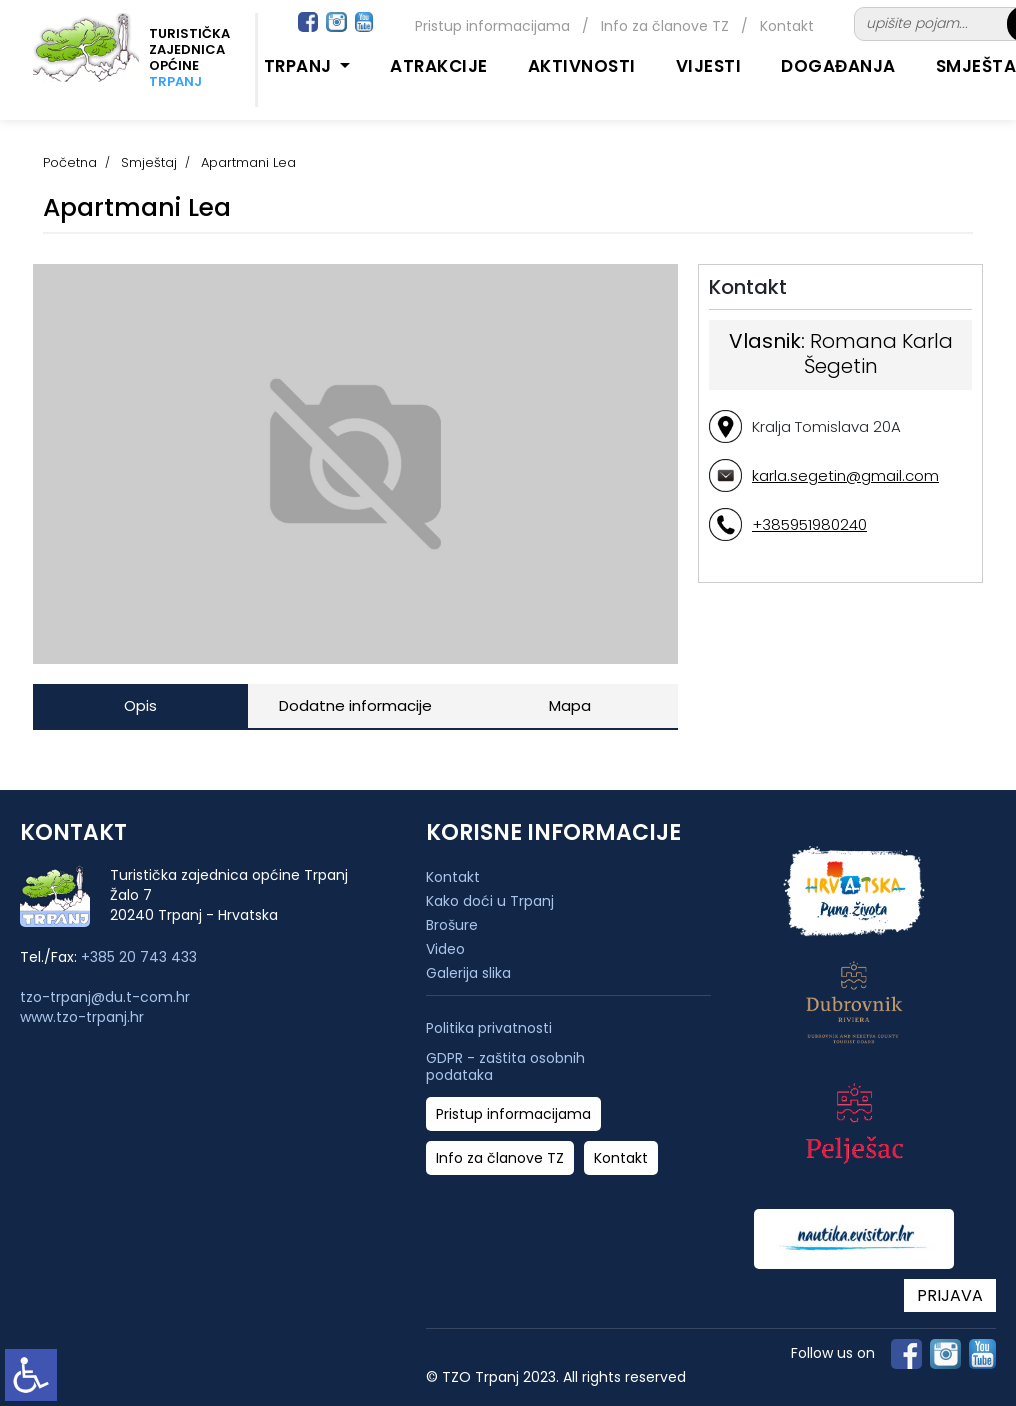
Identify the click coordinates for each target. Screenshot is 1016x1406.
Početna (70, 162)
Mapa (570, 705)
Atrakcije (439, 66)
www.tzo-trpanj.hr (82, 1017)
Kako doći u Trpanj (490, 901)
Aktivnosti (582, 66)
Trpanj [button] (300, 66)
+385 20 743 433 (139, 957)
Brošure (452, 925)
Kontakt (787, 26)
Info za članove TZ (665, 26)
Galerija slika (468, 973)
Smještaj (149, 162)
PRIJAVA (950, 1295)
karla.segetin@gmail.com (845, 475)
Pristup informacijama (492, 26)
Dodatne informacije (355, 705)
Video (445, 949)
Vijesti (709, 66)
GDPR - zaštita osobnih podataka (505, 1067)
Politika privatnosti (489, 1028)
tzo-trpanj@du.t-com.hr (105, 997)
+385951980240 (809, 524)
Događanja (838, 66)
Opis (140, 705)
